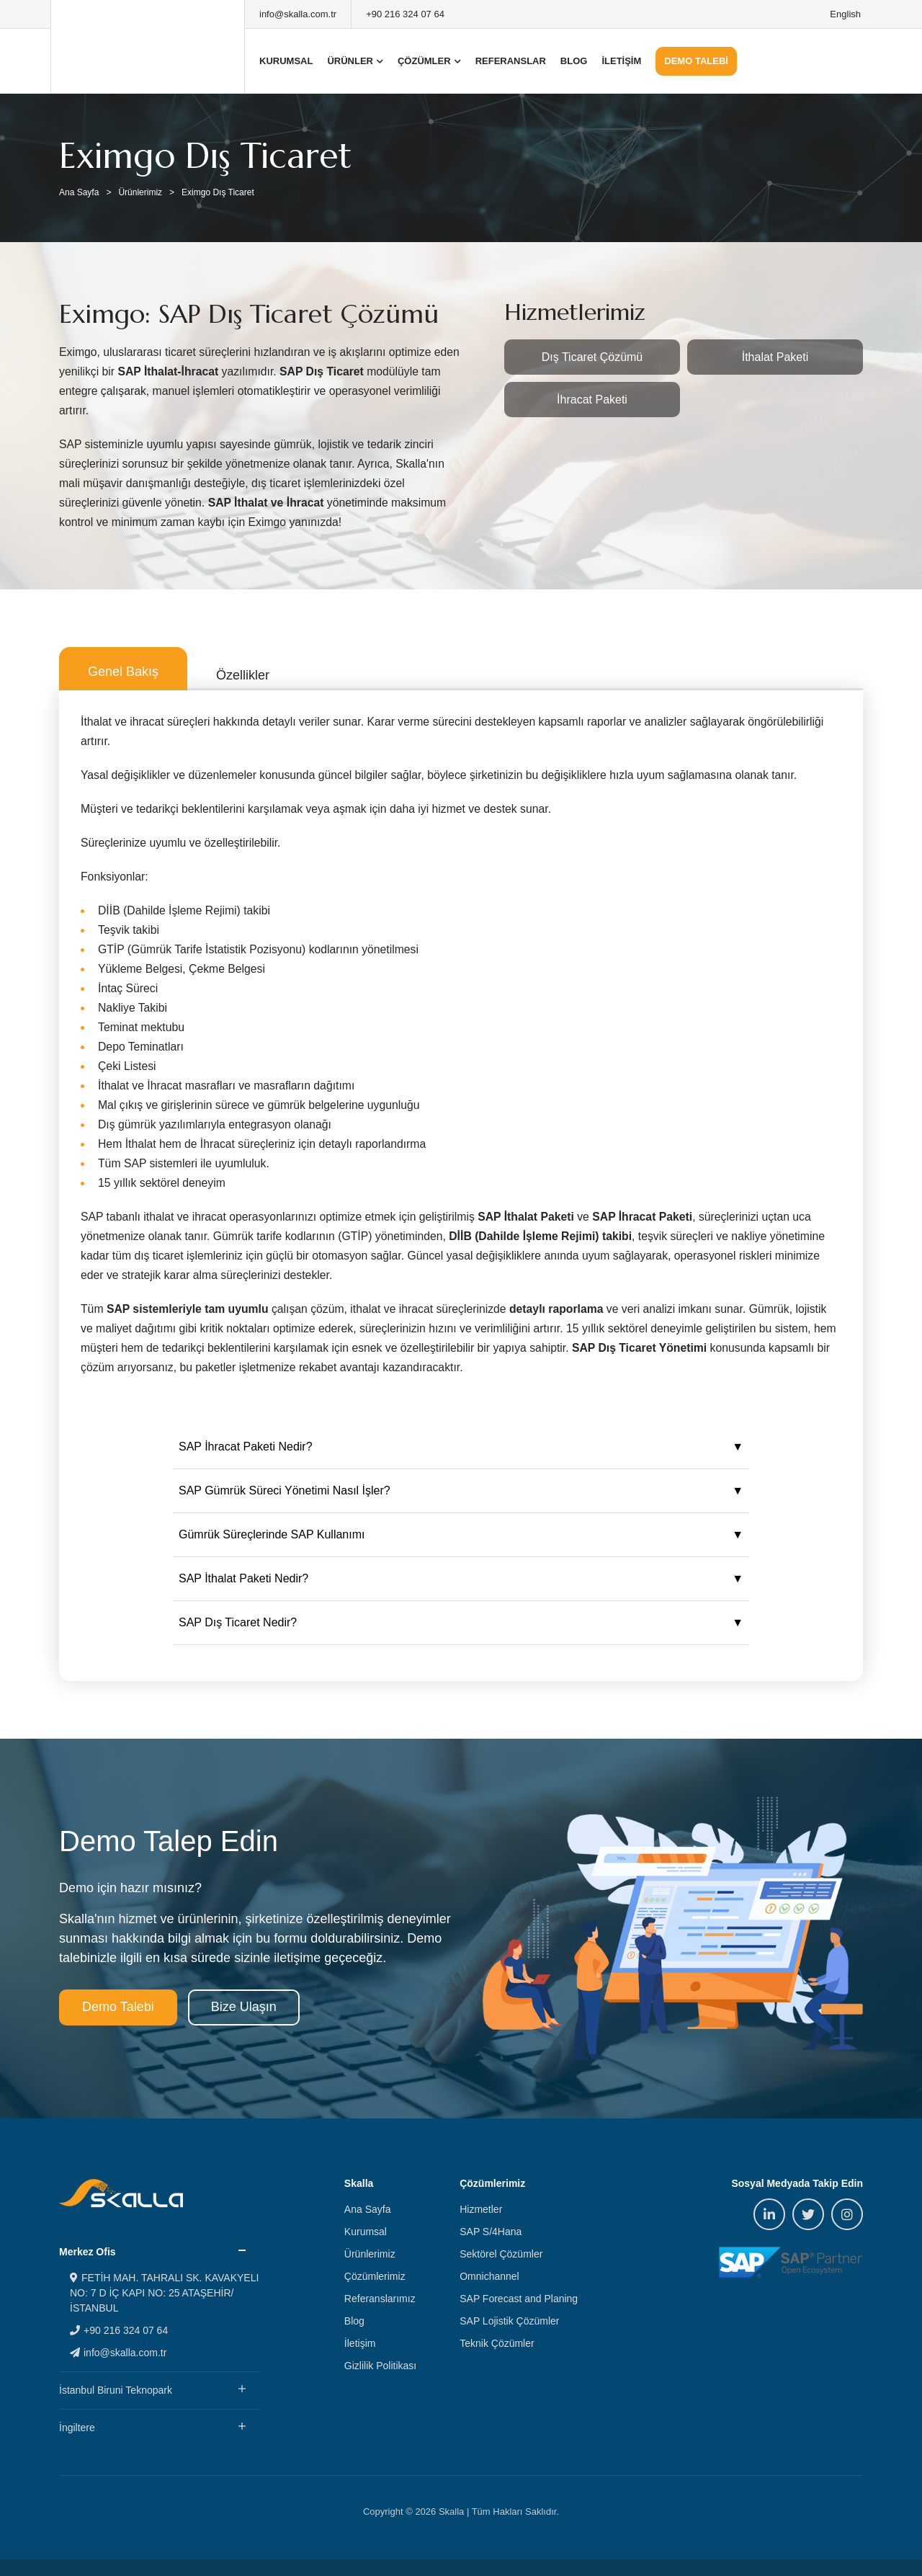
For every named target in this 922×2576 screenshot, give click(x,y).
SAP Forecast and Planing (519, 2298)
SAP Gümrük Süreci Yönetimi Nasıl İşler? (284, 1490)
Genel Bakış (123, 671)
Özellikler (242, 675)
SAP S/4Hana (491, 2231)
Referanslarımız (380, 2298)
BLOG (574, 60)
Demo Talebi (118, 2007)
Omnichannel (489, 2276)
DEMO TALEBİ (696, 60)
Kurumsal (365, 2231)
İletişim (360, 2343)
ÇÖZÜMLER (429, 60)
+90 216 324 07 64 (405, 14)
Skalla (147, 47)
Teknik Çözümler (497, 2343)
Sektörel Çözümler (501, 2254)
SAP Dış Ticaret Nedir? (238, 1622)
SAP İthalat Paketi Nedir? (243, 1578)
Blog (354, 2321)
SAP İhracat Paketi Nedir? (246, 1446)
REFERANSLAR (510, 60)
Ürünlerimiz (140, 192)
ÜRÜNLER (355, 60)
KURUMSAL (286, 60)
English (845, 14)
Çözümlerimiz (375, 2276)
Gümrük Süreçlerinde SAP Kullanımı (271, 1534)
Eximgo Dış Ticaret (218, 192)
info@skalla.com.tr (297, 14)
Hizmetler (481, 2209)
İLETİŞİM (621, 60)
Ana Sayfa (79, 192)
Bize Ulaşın (244, 2007)
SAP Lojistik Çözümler (509, 2321)
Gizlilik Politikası (380, 2365)
